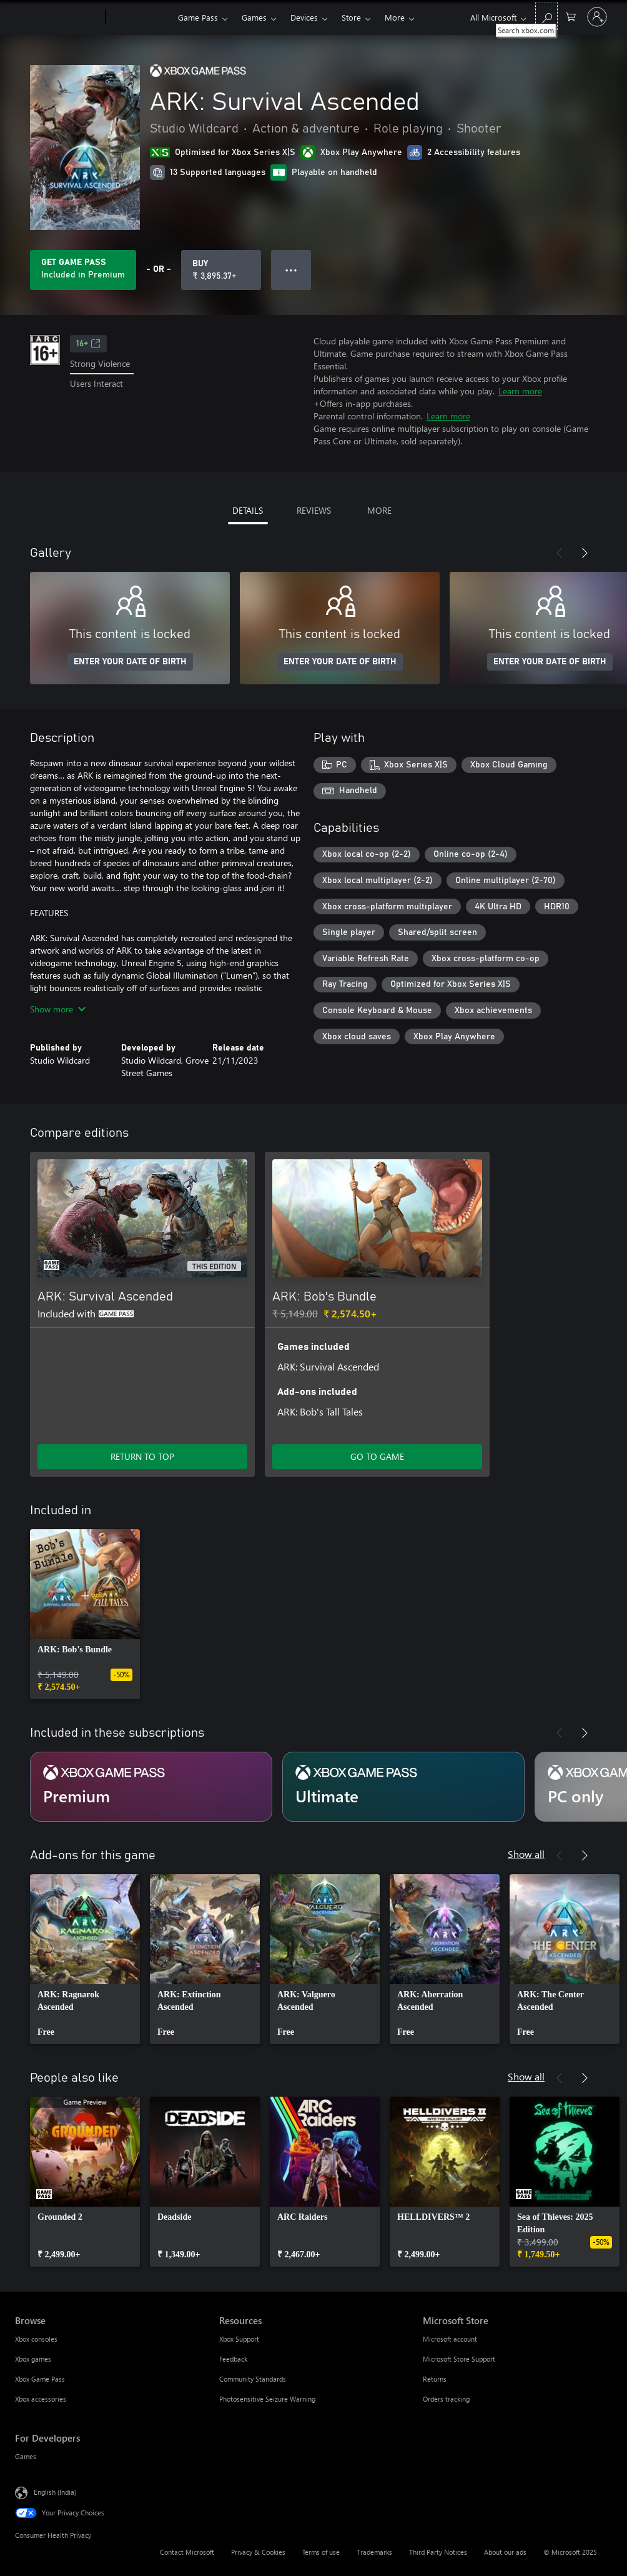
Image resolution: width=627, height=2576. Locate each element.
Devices (304, 17)
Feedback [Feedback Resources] (233, 2359)
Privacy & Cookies (258, 2552)
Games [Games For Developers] (25, 2456)
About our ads (505, 2552)
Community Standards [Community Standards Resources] (252, 2379)
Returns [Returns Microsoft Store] (435, 2379)
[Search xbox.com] (546, 16)
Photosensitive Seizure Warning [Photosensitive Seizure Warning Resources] (267, 2399)
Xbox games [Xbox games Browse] (33, 2359)
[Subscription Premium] (151, 1787)
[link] (85, 1614)
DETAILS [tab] (247, 510)
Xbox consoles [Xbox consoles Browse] (36, 2339)
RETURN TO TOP (142, 1456)
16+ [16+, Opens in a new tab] (88, 344)
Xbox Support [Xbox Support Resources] (239, 2339)
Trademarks (374, 2552)
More (395, 17)
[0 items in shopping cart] (571, 16)
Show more (58, 1009)
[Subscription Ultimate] (403, 1787)
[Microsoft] (58, 17)
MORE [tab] (379, 510)
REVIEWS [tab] (314, 510)
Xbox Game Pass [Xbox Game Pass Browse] (40, 2379)
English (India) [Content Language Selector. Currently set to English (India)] (55, 2492)
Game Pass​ (198, 17)
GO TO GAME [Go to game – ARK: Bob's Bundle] (377, 1456)
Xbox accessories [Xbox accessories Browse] (40, 2399)
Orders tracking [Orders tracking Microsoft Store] (446, 2399)
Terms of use (321, 2552)
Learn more (520, 391)
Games (254, 17)
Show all (526, 1853)
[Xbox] (140, 17)
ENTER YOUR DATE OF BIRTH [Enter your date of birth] (130, 661)
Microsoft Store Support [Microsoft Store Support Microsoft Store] (459, 2359)
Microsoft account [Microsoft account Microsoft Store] (450, 2339)
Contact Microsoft (187, 2552)
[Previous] (559, 553)
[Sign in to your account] (597, 17)
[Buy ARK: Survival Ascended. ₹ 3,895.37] (221, 270)
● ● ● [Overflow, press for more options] (291, 269)
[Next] (584, 553)
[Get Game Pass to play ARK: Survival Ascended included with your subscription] (83, 270)
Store (351, 17)
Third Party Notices (438, 2552)
